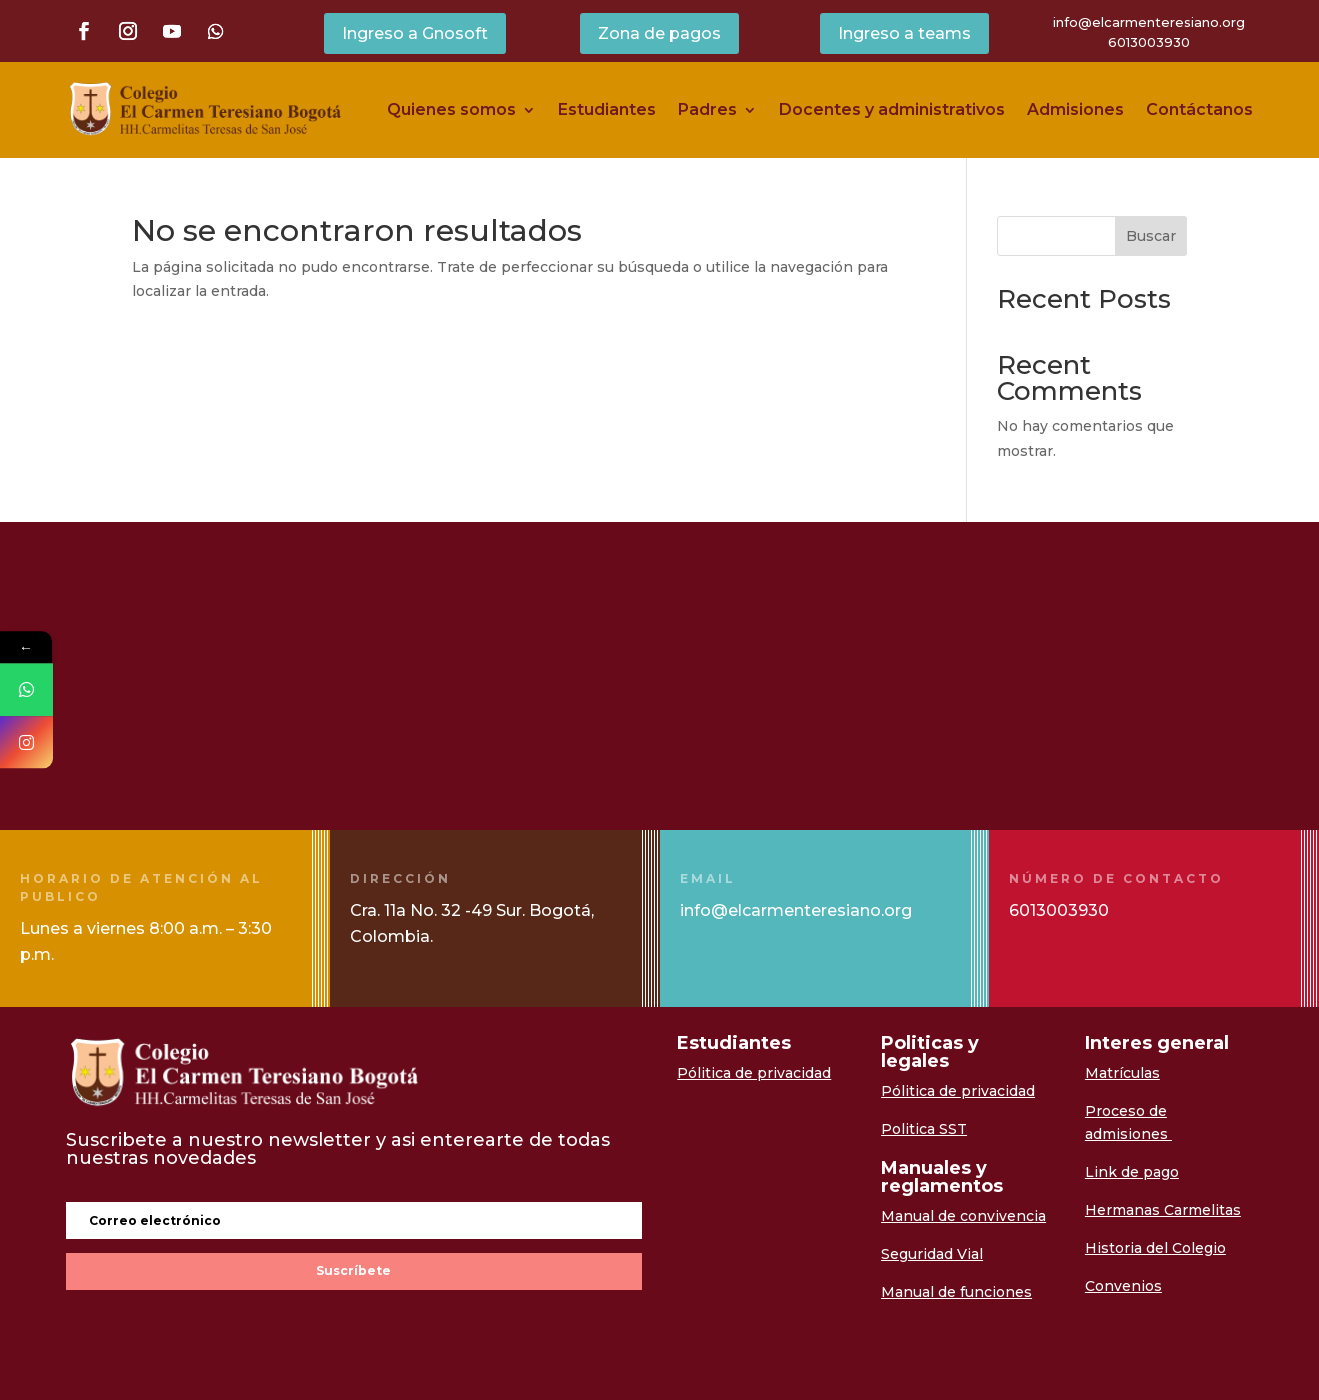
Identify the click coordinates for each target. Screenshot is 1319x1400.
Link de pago (1132, 1172)
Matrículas (1122, 1073)
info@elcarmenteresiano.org (1149, 22)
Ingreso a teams (904, 33)
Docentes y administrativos (892, 109)
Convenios (1123, 1286)
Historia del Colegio (1155, 1248)
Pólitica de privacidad (754, 1073)
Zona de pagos (659, 33)
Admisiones (1075, 109)
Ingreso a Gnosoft (415, 33)
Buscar (1151, 236)
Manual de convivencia (963, 1216)
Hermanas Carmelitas (1163, 1210)
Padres (707, 109)
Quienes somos (451, 109)
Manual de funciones (956, 1292)
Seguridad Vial (932, 1254)
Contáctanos (1199, 109)
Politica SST (924, 1129)
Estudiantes (607, 109)
